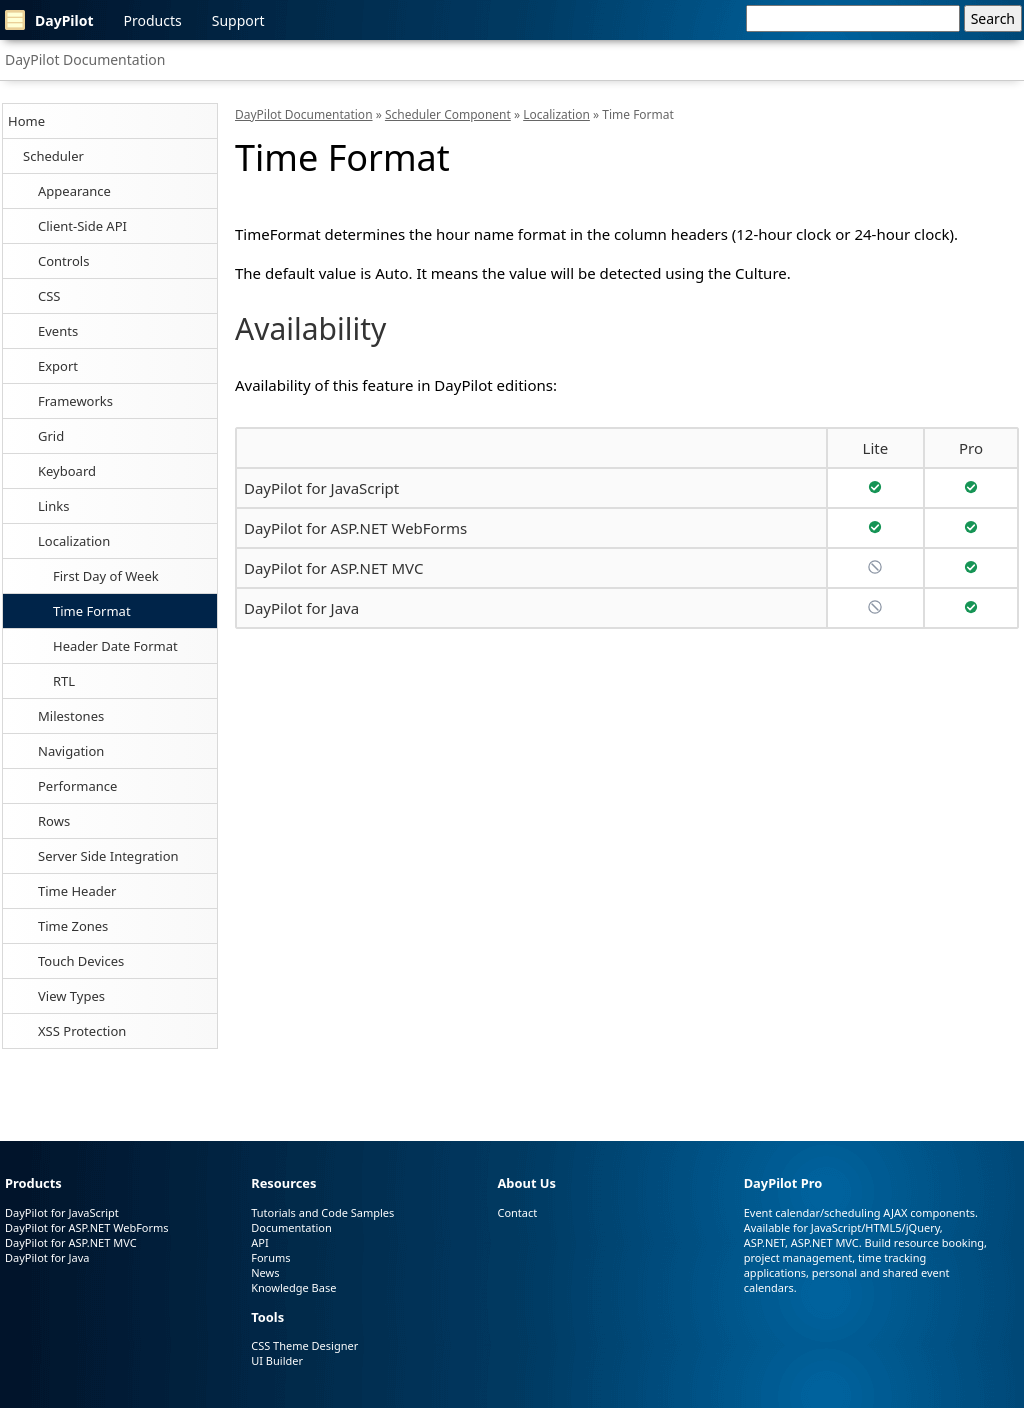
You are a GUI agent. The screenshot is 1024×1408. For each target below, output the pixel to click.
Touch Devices (81, 961)
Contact (517, 1212)
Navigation (71, 751)
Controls (63, 261)
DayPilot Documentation (85, 59)
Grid (51, 436)
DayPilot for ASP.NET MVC (333, 568)
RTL (64, 681)
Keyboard (67, 471)
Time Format (92, 611)
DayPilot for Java (301, 608)
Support (238, 20)
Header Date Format (115, 646)
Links (53, 506)
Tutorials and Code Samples (322, 1212)
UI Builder (277, 1360)
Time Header (77, 891)
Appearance (74, 191)
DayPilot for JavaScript (321, 488)
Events (58, 331)
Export (58, 366)
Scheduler (53, 156)
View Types (71, 996)
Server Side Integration (108, 856)
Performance (77, 786)
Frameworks (75, 401)
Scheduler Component (448, 114)
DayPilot (49, 20)
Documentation (291, 1227)
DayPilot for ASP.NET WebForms (355, 528)
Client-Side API (82, 226)
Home (26, 121)
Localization (74, 541)
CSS (49, 296)
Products (153, 20)
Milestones (71, 716)
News (265, 1272)
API (259, 1242)
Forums (270, 1257)
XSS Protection (82, 1031)
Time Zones (73, 926)
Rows (54, 821)
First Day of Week (106, 576)
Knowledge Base (293, 1287)
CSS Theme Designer (304, 1345)
